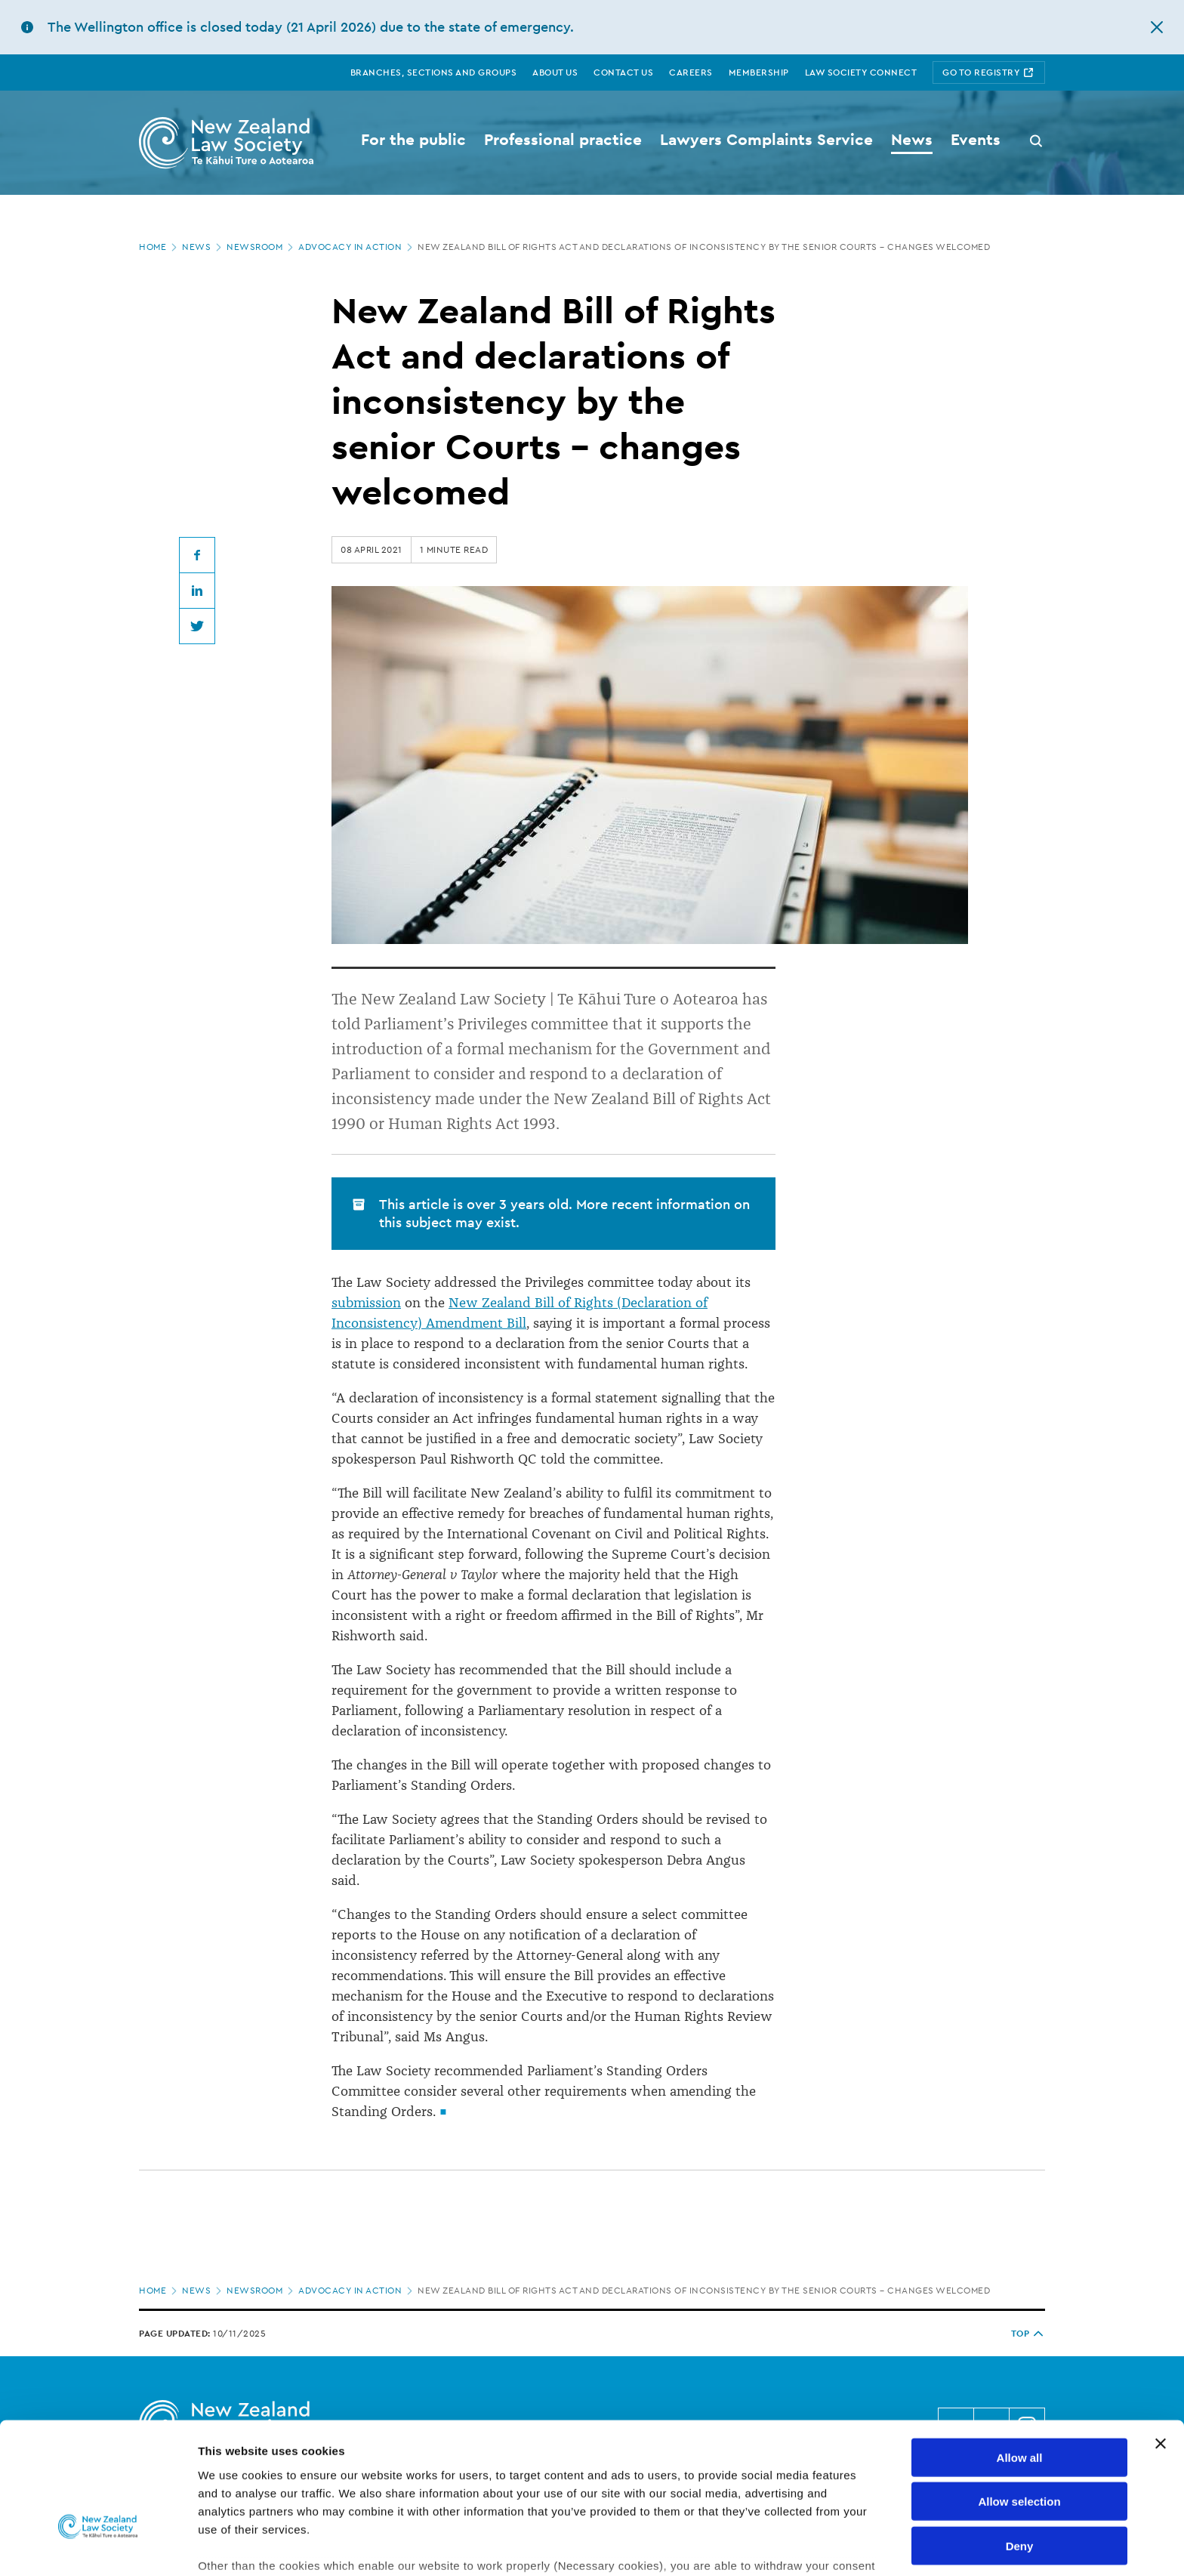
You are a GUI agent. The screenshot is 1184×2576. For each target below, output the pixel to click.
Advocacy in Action (356, 247)
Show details (792, 2546)
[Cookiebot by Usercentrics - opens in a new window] (98, 2546)
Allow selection (1019, 2398)
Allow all (1020, 2355)
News (203, 247)
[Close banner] (1160, 2341)
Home (159, 247)
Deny (1020, 2443)
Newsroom (261, 247)
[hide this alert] (1157, 27)
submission (366, 1302)
